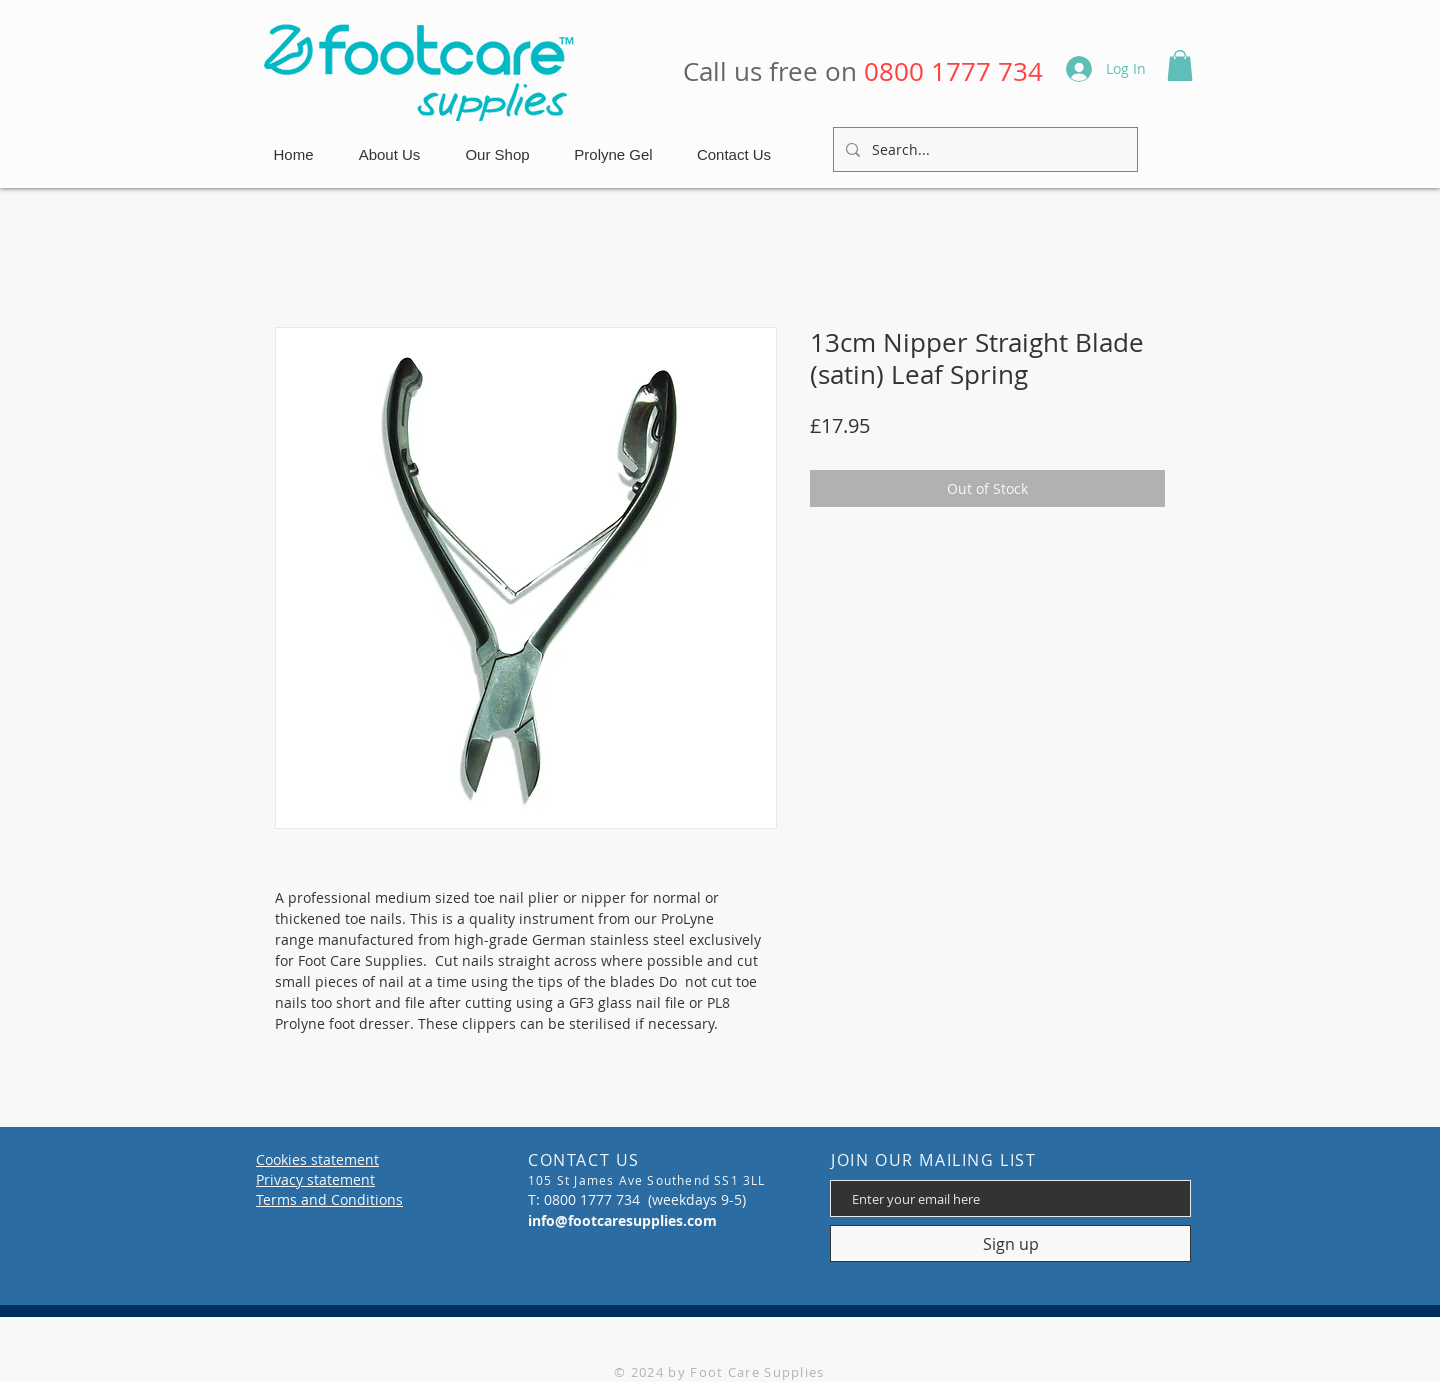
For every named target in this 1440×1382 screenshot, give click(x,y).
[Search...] (983, 149)
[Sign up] (1010, 1243)
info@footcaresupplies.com (622, 1220)
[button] (1180, 65)
